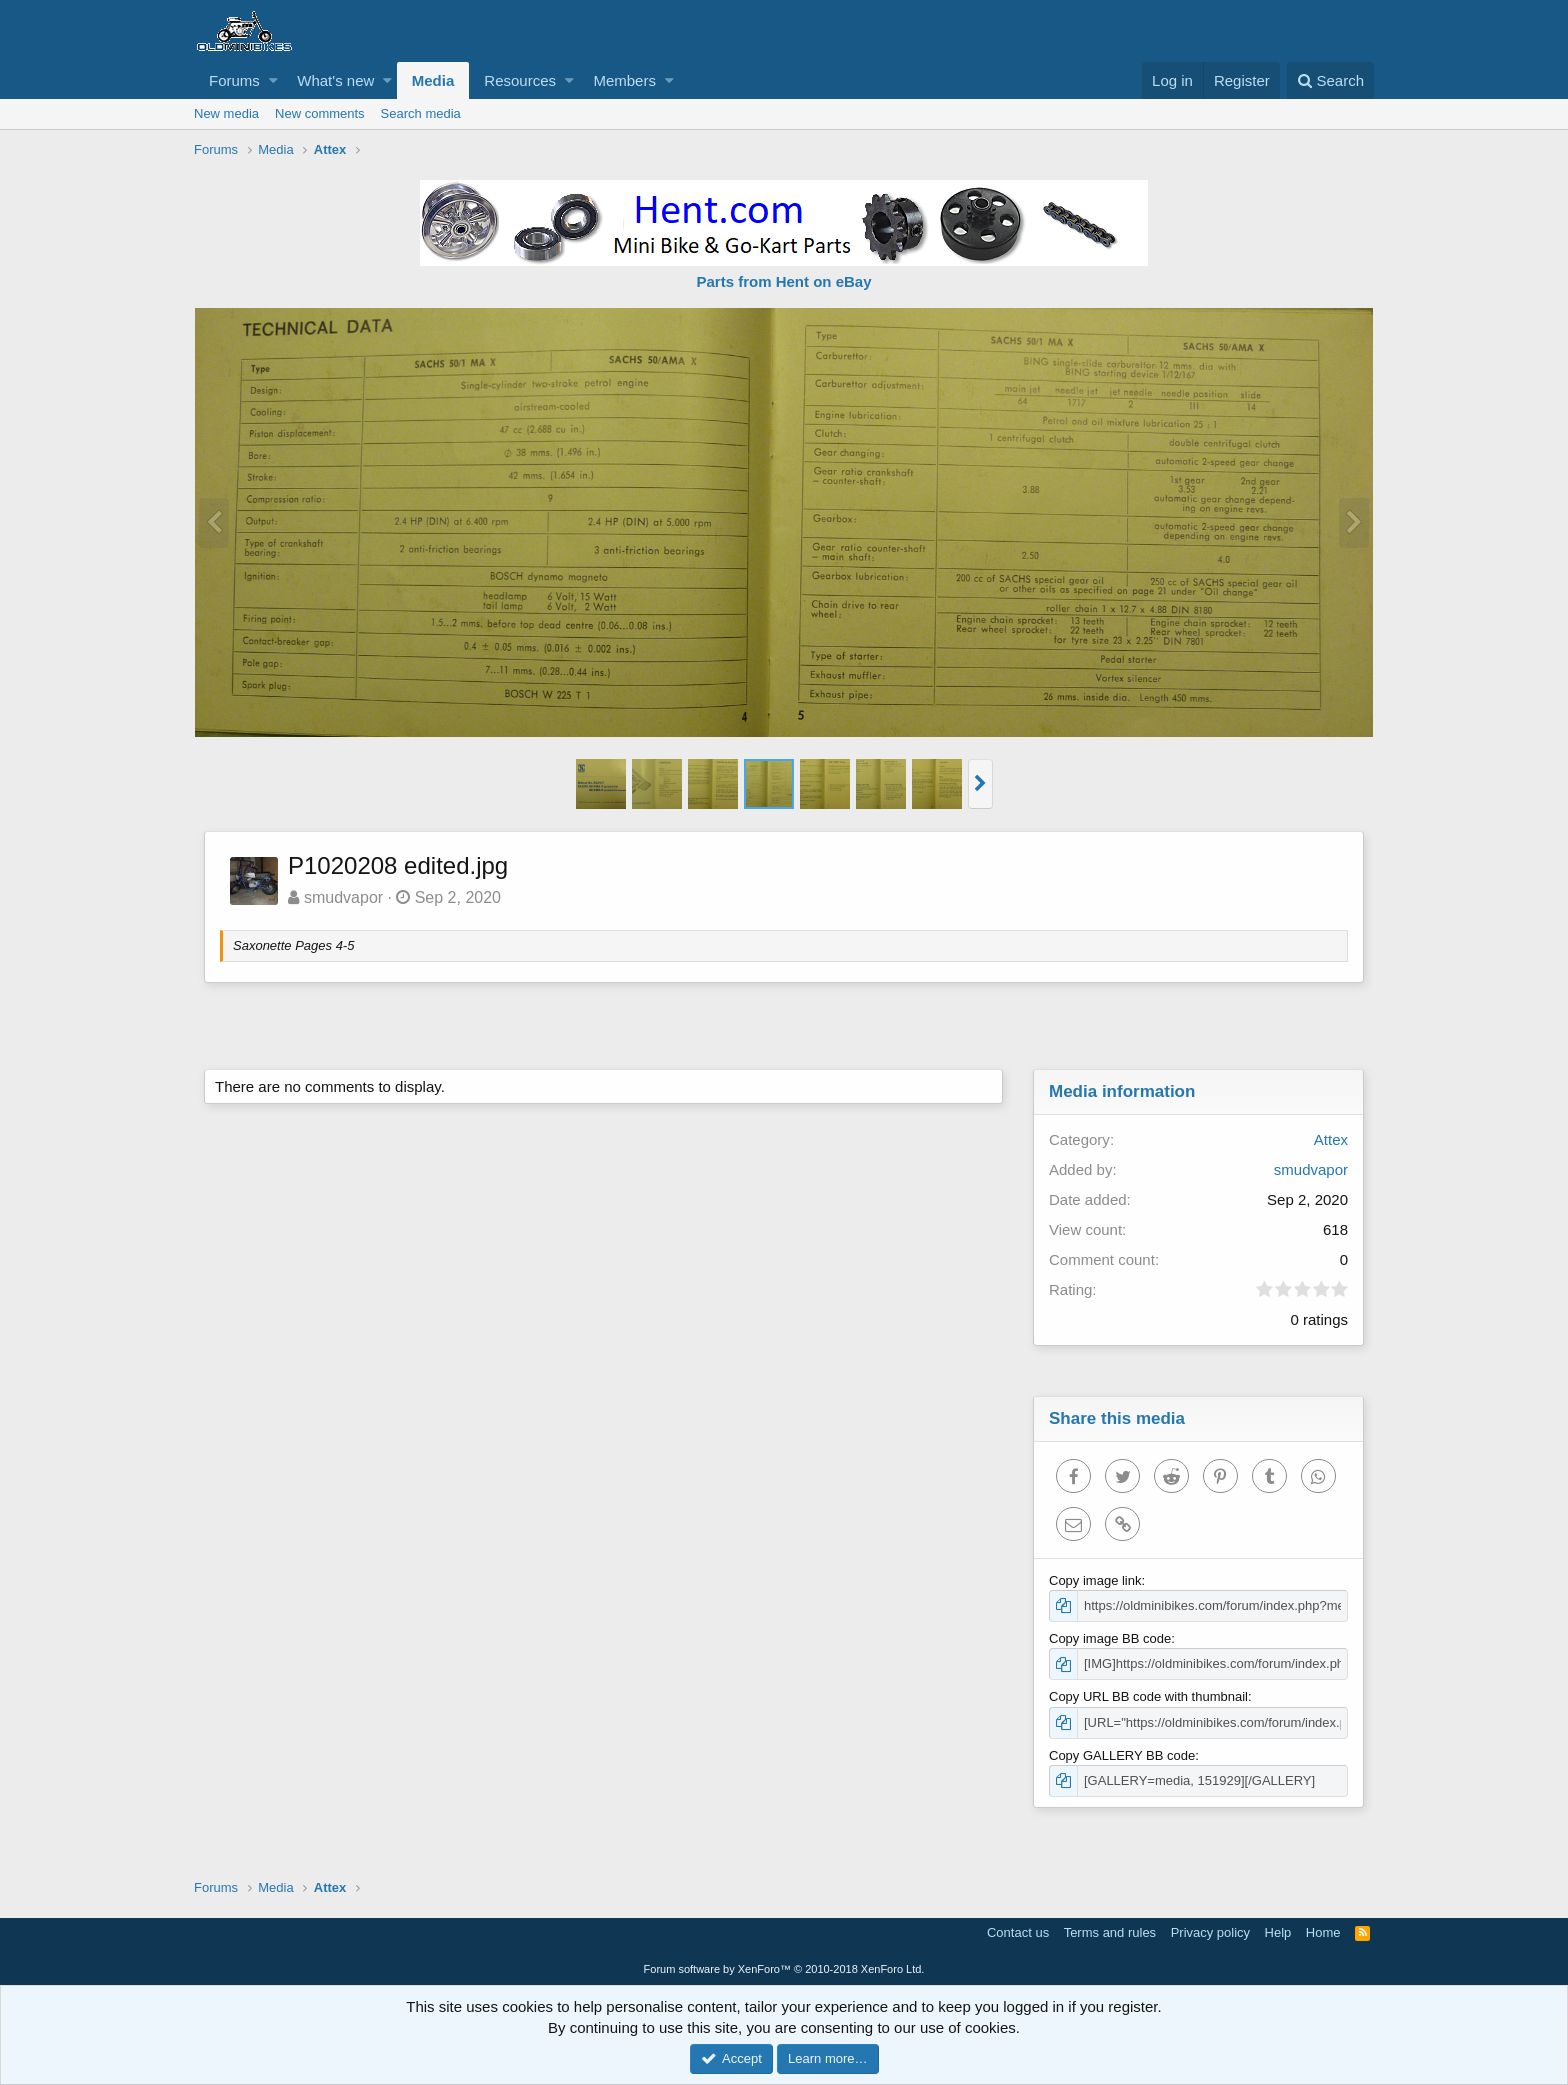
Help (1278, 1932)
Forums (234, 80)
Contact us (1018, 1932)
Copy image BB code (1110, 1638)
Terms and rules (1110, 1932)
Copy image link (1095, 1580)
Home (1323, 1932)
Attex (1331, 1139)
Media (433, 80)
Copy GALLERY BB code (1122, 1755)
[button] (273, 80)
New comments (320, 113)
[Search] (1330, 80)
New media (226, 113)
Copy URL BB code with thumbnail (1148, 1696)
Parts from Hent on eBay (783, 281)
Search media (421, 113)
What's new (335, 80)
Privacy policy (1210, 1932)
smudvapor (343, 897)
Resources (520, 80)
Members (624, 80)
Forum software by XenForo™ (784, 1969)
